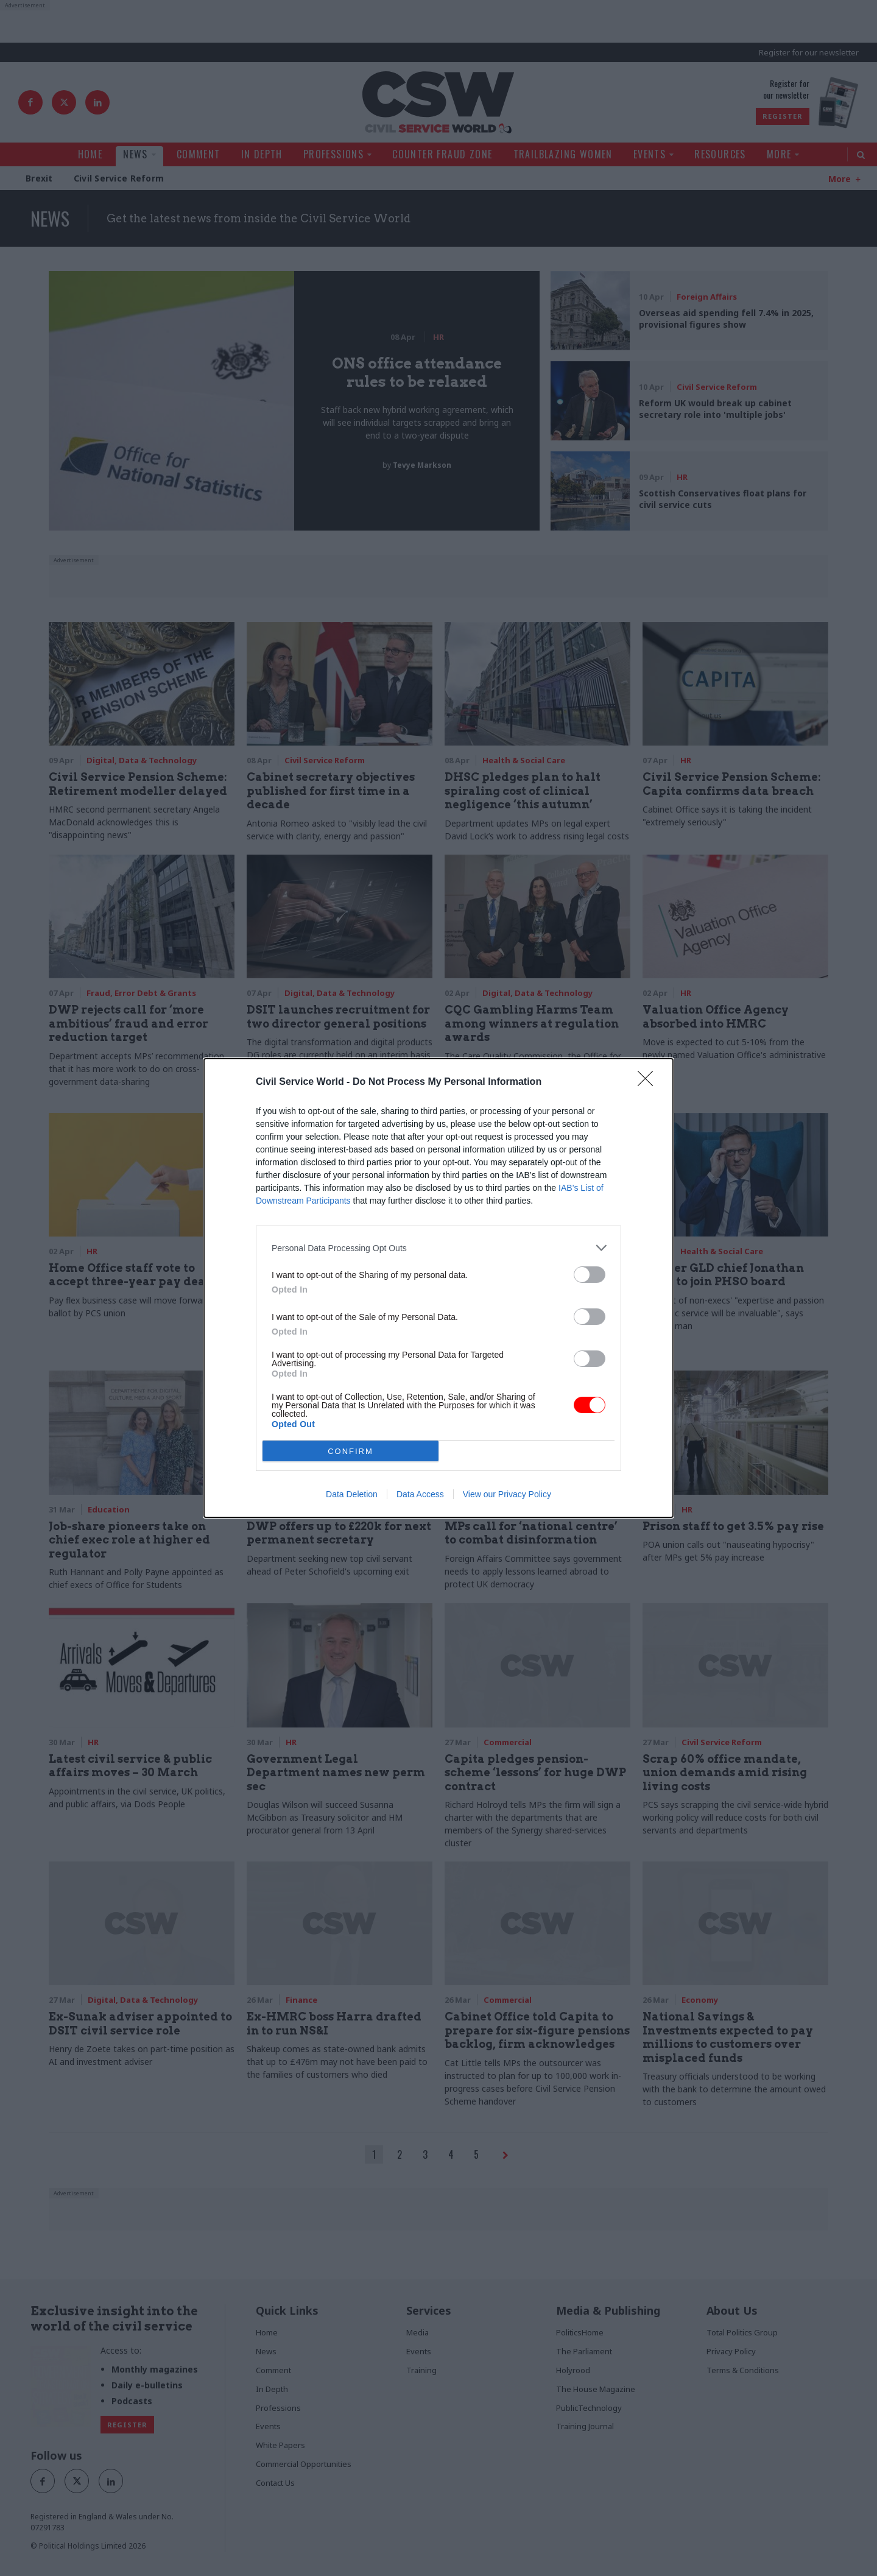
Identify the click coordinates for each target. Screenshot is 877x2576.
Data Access (420, 1494)
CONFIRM (350, 1451)
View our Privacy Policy (507, 1494)
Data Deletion (352, 1494)
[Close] (649, 1082)
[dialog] (438, 1288)
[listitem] (438, 1247)
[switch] (589, 1274)
